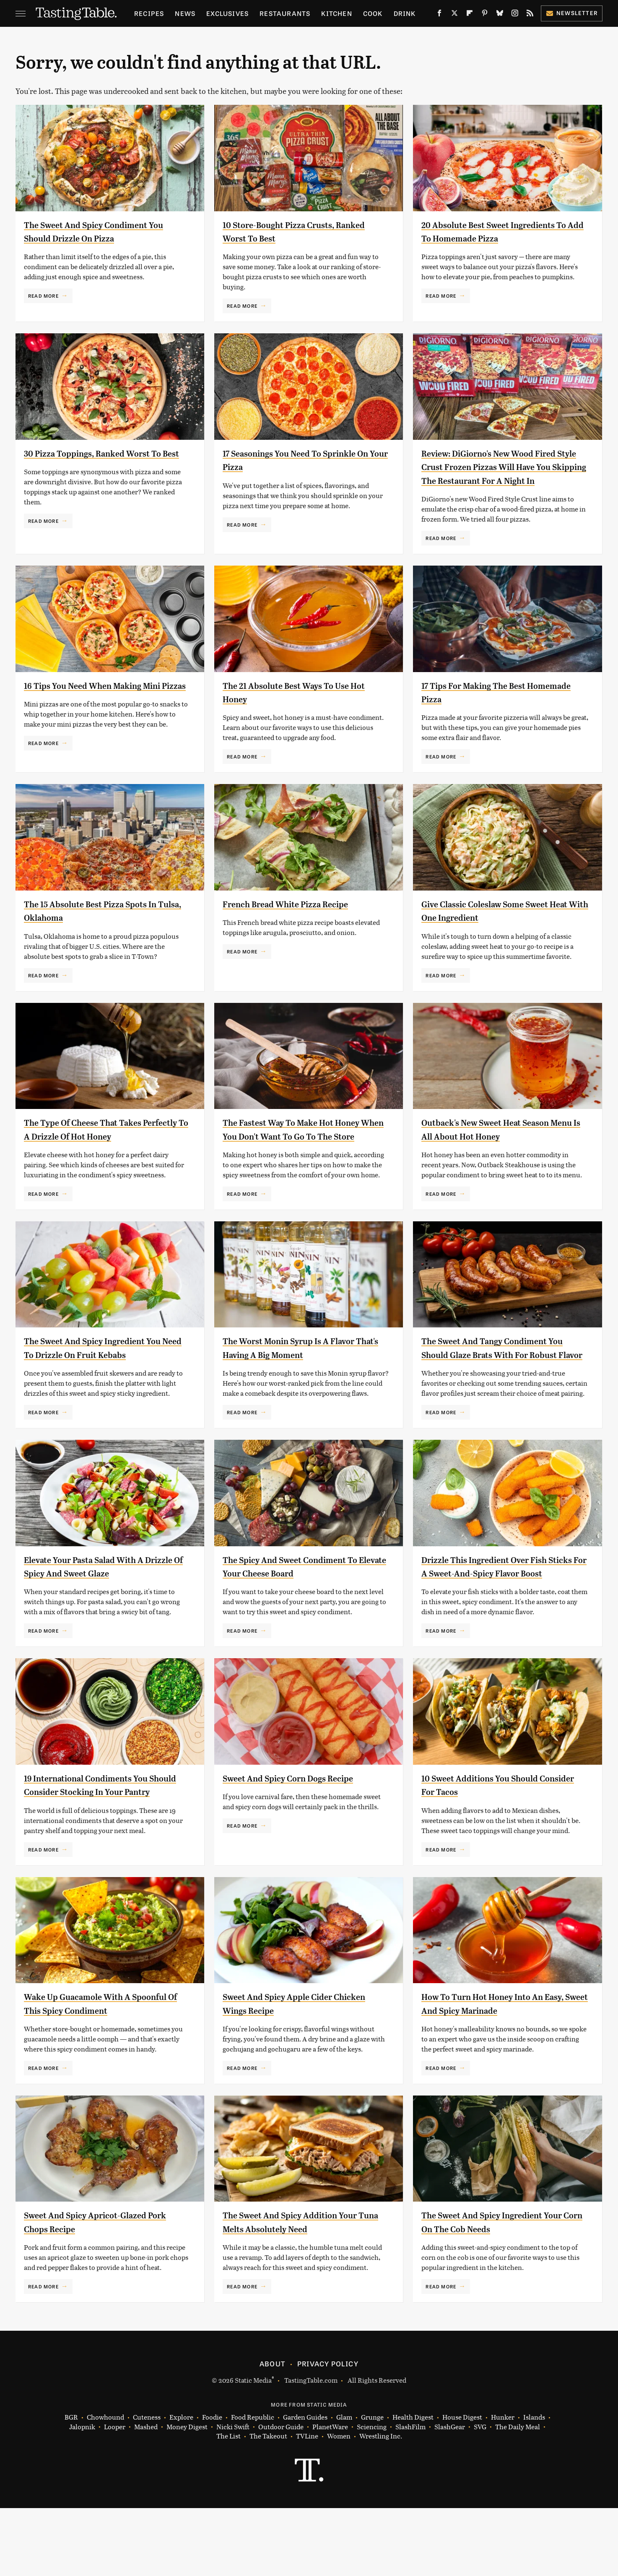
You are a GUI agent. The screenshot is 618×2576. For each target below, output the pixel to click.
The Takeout (268, 2504)
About (272, 2431)
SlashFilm (410, 2494)
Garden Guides (305, 2485)
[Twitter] (454, 15)
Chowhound (105, 2485)
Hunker (502, 2485)
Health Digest (413, 2485)
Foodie (212, 2485)
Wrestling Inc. (380, 2504)
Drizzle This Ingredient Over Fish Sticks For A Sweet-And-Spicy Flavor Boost (503, 1613)
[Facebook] (439, 15)
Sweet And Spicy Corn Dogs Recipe (301, 1832)
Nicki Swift (232, 2494)
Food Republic (252, 2485)
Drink (405, 13)
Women (339, 2504)
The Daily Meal (517, 2494)
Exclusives (227, 13)
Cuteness (147, 2485)
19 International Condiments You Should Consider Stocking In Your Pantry (100, 1845)
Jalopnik (82, 2494)
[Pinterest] (484, 15)
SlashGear (449, 2494)
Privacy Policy (327, 2431)
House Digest (462, 2485)
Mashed (146, 2494)
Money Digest (187, 2494)
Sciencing (372, 2494)
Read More (43, 295)
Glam (344, 2485)
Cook (373, 13)
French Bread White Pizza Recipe (297, 917)
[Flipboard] (469, 15)
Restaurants (285, 13)
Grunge (372, 2485)
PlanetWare (330, 2494)
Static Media (253, 2448)
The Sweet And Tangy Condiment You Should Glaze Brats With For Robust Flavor (496, 1381)
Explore (181, 2485)
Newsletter (571, 13)
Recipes (149, 13)
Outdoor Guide (281, 2494)
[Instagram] (515, 15)
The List (228, 2504)
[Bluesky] (500, 15)
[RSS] (530, 15)
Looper (114, 2494)
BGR (71, 2485)
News (185, 13)
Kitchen (336, 13)
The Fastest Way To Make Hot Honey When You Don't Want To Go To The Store (303, 1149)
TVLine (307, 2504)
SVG (480, 2494)
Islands (534, 2485)
